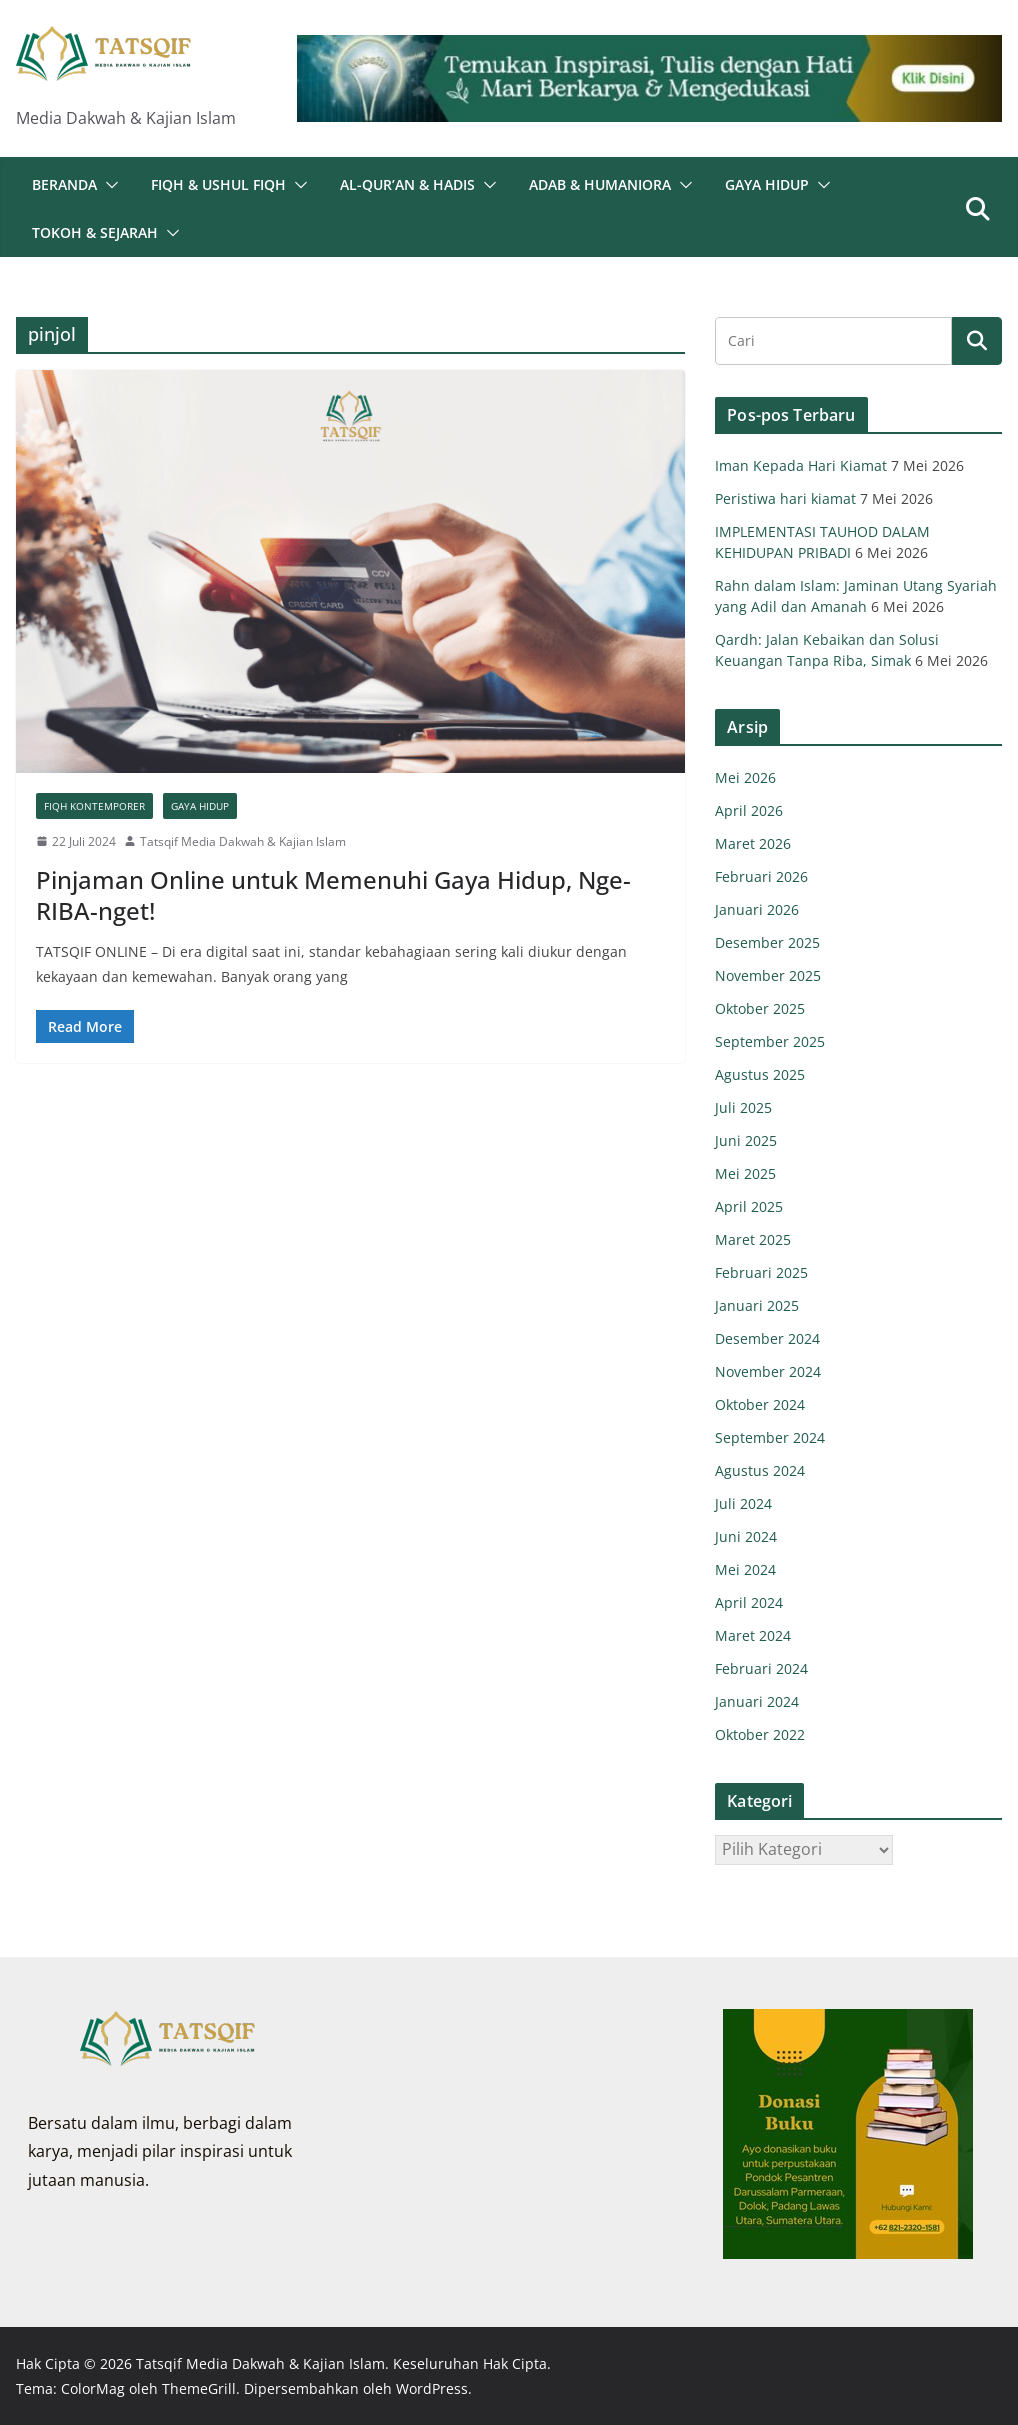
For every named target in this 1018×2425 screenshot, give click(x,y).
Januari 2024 (757, 1701)
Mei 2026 (745, 777)
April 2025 (749, 1206)
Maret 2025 (753, 1239)
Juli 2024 (743, 1503)
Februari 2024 (761, 1668)
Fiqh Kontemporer (94, 806)
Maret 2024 (753, 1635)
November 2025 (768, 975)
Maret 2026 (753, 843)
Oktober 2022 (760, 1734)
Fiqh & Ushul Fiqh (218, 184)
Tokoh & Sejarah (95, 232)
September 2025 (770, 1041)
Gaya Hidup (767, 184)
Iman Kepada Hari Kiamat (801, 465)
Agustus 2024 (760, 1470)
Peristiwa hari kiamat (785, 498)
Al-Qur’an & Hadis (407, 184)
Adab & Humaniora (600, 184)
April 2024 (749, 1602)
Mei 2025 (745, 1173)
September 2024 (770, 1437)
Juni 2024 (746, 1536)
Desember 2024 (767, 1338)
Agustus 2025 (760, 1074)
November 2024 (768, 1371)
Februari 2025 (761, 1272)
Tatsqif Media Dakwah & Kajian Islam (243, 841)
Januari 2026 (757, 909)
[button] (108, 185)
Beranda (64, 184)
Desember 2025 (767, 942)
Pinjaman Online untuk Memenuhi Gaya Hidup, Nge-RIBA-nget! (333, 895)
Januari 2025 (757, 1305)
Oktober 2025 (760, 1008)
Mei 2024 (745, 1569)
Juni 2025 (746, 1140)
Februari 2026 (761, 876)
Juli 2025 (743, 1107)
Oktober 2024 (760, 1404)
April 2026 (749, 810)
